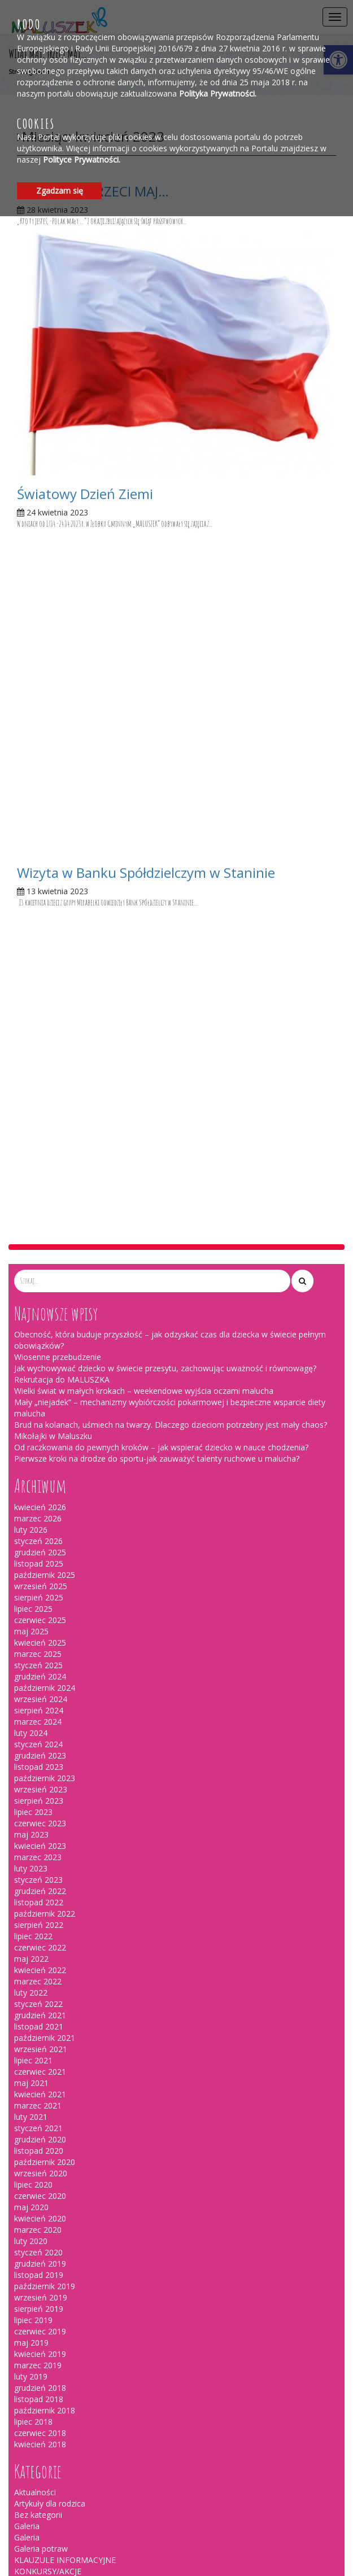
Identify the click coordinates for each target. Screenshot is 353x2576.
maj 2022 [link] (31, 1343)
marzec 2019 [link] (38, 1749)
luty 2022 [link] (30, 1377)
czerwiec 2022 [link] (40, 1332)
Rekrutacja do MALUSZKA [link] (62, 764)
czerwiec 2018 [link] (40, 1817)
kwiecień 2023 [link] (40, 1230)
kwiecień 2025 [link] (40, 1027)
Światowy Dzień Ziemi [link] (85, 493)
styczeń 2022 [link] (38, 1388)
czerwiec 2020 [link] (40, 1580)
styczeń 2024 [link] (38, 1128)
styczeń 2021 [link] (38, 1512)
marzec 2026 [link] (38, 903)
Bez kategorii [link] (38, 1899)
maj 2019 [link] (31, 1727)
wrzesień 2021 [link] (40, 1433)
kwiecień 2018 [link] (40, 1828)
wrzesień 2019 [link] (40, 1682)
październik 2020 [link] (44, 1546)
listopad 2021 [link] (38, 1411)
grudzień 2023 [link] (40, 1140)
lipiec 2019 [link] (33, 1704)
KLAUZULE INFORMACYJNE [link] (65, 1944)
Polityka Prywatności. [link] (217, 93)
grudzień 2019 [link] (40, 1648)
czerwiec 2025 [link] (40, 1004)
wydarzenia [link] (34, 1978)
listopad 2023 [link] (38, 1151)
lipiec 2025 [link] (33, 993)
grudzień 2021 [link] (40, 1399)
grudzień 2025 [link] (40, 936)
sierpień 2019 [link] (38, 1693)
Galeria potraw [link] (41, 1933)
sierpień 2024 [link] (38, 1095)
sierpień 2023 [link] (38, 1185)
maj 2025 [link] (31, 1016)
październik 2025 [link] (44, 959)
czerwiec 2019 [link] (40, 1716)
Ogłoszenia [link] (34, 1967)
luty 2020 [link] (30, 1625)
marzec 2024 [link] (38, 1106)
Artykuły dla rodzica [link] (49, 1888)
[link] (176, 353)
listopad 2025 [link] (38, 948)
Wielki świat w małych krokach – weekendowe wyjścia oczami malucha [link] (143, 775)
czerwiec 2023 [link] (40, 1207)
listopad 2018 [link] (38, 1783)
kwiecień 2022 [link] (40, 1354)
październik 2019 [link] (44, 1670)
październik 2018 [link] (44, 1795)
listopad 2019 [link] (38, 1659)
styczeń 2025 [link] (38, 1049)
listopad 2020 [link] (38, 1535)
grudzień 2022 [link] (40, 1275)
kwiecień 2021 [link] (40, 1478)
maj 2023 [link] (31, 1219)
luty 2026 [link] (30, 914)
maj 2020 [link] (31, 1591)
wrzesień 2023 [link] (40, 1174)
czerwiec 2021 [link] (40, 1456)
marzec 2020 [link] (38, 1614)
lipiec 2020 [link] (33, 1569)
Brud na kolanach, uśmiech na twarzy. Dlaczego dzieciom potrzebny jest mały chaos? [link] (170, 809)
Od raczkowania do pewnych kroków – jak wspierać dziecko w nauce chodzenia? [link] (161, 831)
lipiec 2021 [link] (33, 1445)
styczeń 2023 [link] (38, 1264)
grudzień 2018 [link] (40, 1772)
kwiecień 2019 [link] (40, 1738)
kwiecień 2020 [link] (40, 1603)
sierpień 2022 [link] (38, 1309)
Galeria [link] (27, 1910)
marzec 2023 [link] (38, 1241)
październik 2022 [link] (44, 1298)
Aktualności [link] (35, 1876)
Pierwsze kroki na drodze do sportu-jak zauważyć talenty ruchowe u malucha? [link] (156, 843)
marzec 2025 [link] (38, 1038)
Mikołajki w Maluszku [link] (53, 820)
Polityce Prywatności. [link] (81, 159)
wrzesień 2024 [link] (40, 1083)
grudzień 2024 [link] (40, 1061)
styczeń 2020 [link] (38, 1637)
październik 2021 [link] (44, 1422)
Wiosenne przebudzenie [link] (57, 741)
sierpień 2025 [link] (38, 982)
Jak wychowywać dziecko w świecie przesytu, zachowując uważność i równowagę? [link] (165, 752)
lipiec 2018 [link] (33, 1806)
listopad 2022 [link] (38, 1287)
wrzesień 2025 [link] (40, 970)
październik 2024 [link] (44, 1072)
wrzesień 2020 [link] (40, 1557)
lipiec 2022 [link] (33, 1320)
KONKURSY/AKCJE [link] (47, 1955)
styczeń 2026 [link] (38, 925)
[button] (302, 665)
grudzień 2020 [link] (40, 1524)
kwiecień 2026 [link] (40, 891)
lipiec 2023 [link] (33, 1196)
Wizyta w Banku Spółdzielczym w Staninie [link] (146, 565)
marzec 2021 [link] (38, 1490)
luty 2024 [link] (30, 1117)
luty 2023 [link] (30, 1253)
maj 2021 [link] (31, 1467)
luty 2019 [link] (30, 1761)
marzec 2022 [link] (38, 1366)
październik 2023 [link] (44, 1162)
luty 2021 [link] (30, 1501)
